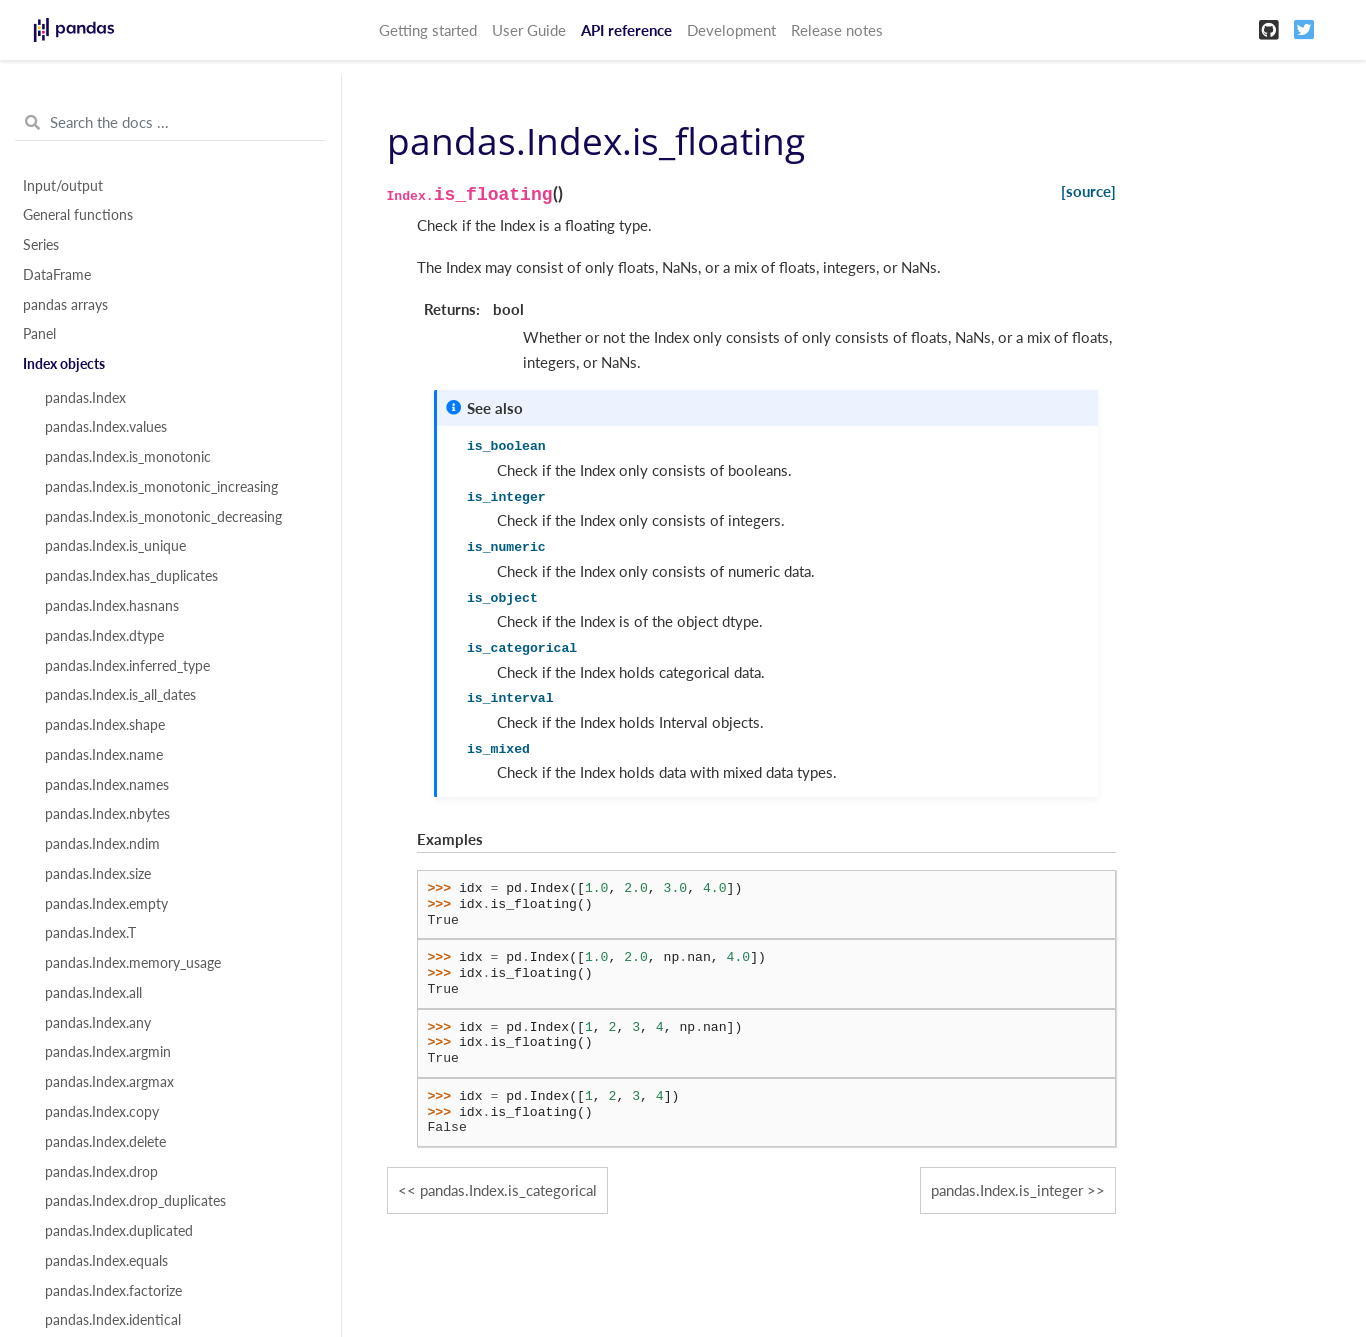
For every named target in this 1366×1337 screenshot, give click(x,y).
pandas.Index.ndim (102, 844)
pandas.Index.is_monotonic (128, 457)
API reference (626, 30)
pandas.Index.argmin (108, 1052)
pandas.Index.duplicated (119, 1231)
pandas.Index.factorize (113, 1291)
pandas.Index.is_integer (1007, 1190)
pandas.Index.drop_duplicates (135, 1201)
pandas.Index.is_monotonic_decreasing (163, 517)
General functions (78, 215)
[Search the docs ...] (170, 123)
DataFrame (57, 275)
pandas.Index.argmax (109, 1082)
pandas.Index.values (106, 427)
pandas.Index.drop (101, 1172)
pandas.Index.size (98, 874)
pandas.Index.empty (106, 904)
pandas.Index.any (98, 1023)
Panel (39, 334)
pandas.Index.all (93, 993)
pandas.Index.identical (113, 1320)
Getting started (428, 30)
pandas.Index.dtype (104, 636)
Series (41, 245)
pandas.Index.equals (106, 1261)
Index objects (64, 364)
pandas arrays (65, 305)
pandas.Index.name (104, 755)
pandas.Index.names (107, 785)
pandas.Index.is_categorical (508, 1190)
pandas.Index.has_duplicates (131, 576)
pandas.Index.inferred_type (127, 666)
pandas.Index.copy (102, 1112)
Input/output (63, 186)
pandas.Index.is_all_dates (120, 695)
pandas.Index (85, 398)
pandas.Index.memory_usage (133, 963)
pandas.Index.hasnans (112, 606)
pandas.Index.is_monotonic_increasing (161, 487)
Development (731, 30)
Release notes (837, 30)
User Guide (529, 30)
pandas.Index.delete (105, 1142)
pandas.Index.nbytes (107, 814)
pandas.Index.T (90, 933)
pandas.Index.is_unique (115, 546)
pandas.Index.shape (105, 725)
